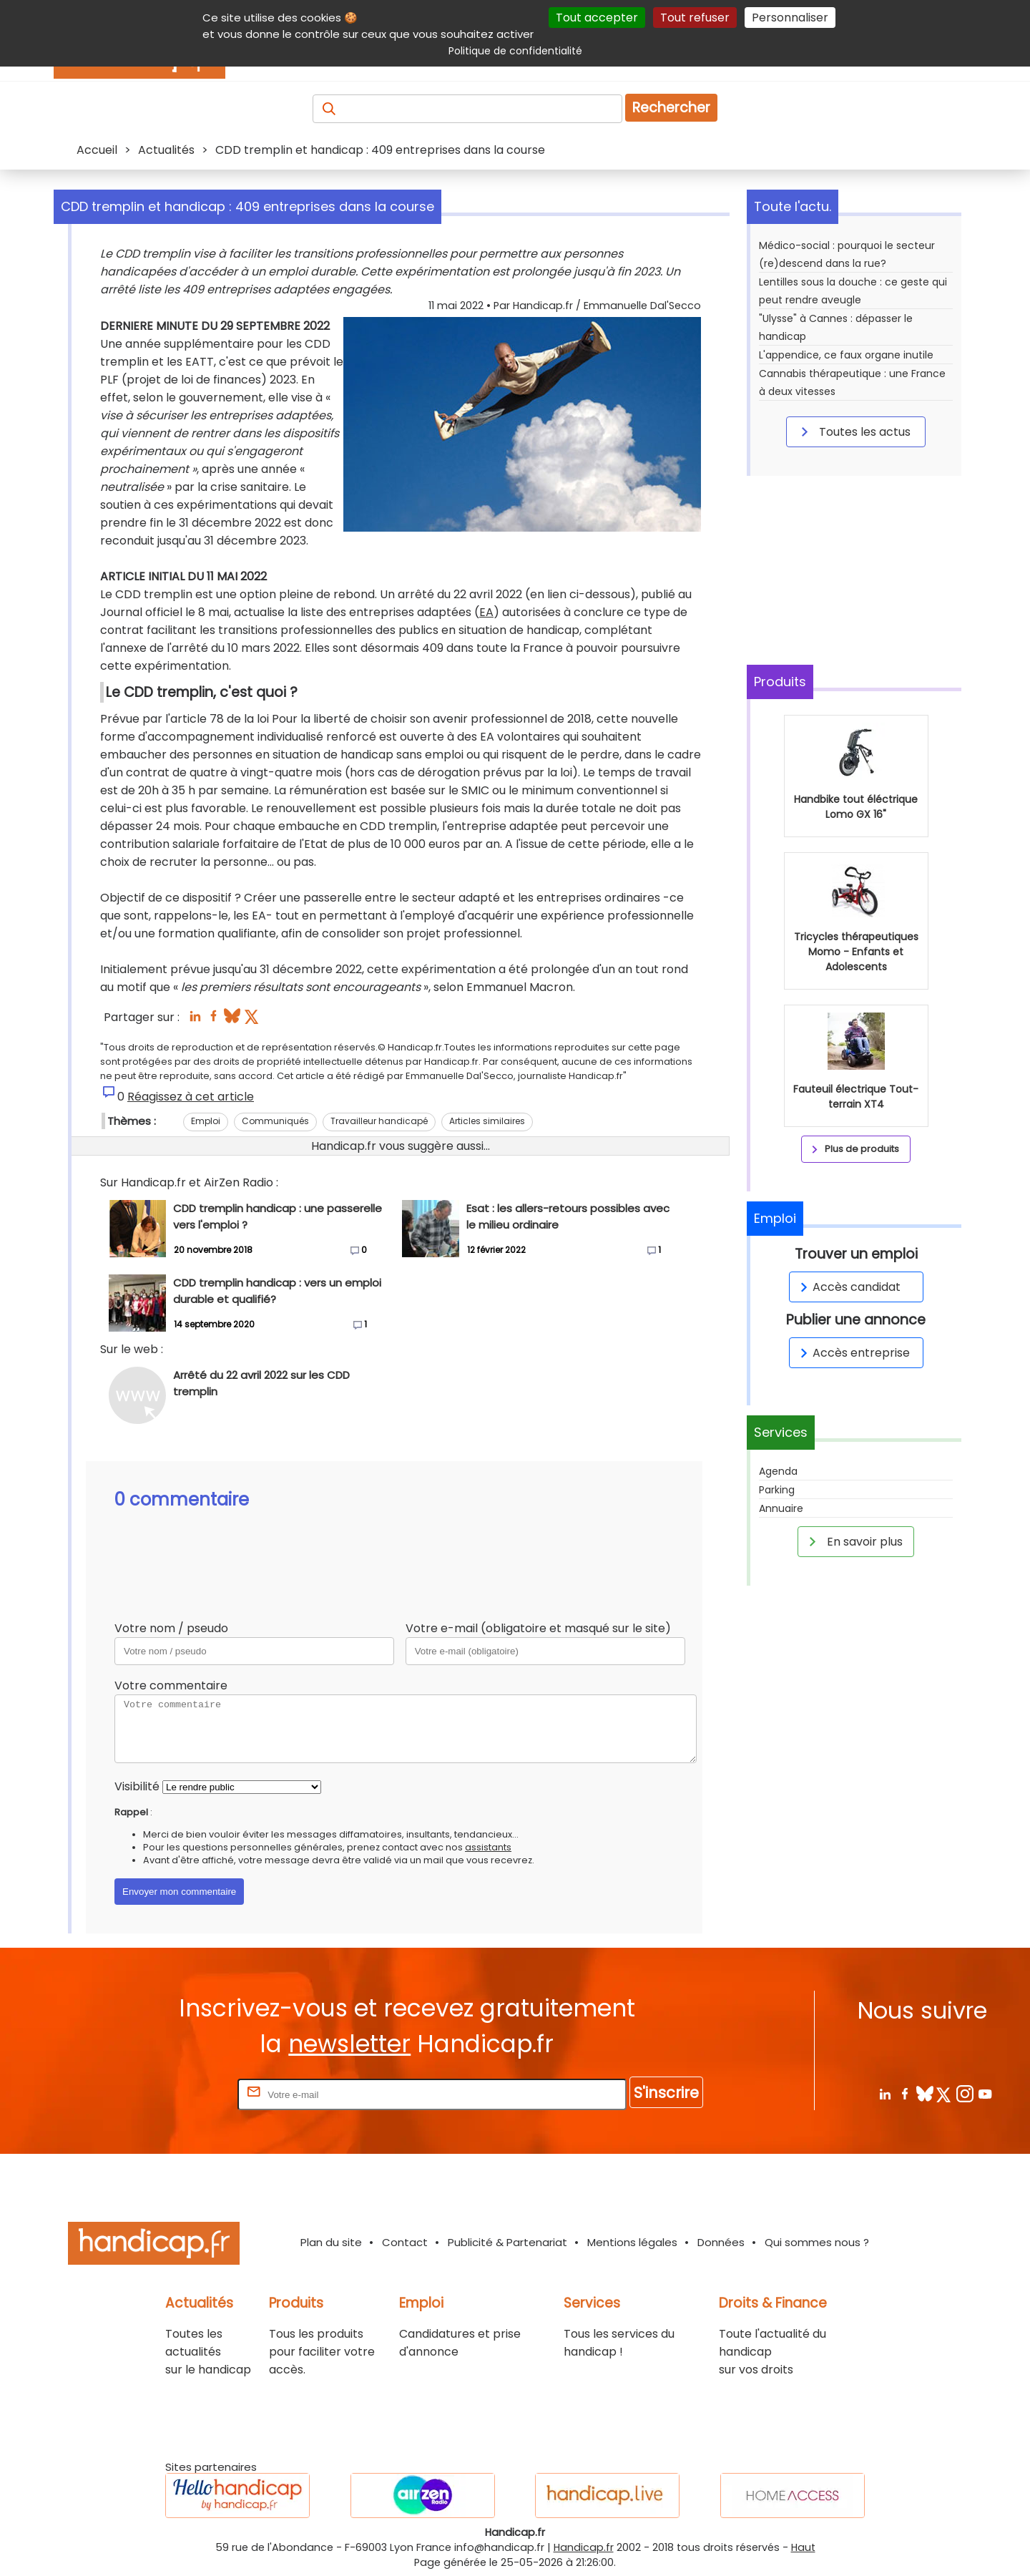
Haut (803, 2547)
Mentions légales (632, 2242)
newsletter (349, 2044)
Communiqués (275, 1121)
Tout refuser (695, 17)
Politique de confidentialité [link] (515, 51)
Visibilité (137, 1786)
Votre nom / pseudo (171, 1628)
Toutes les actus (853, 431)
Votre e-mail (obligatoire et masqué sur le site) (538, 1628)
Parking (777, 1490)
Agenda (778, 1471)
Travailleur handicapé (379, 1121)
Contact (405, 2242)
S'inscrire (666, 2092)
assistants (488, 1847)
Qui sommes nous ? (817, 2242)
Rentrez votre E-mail (177, 2094)
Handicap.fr (584, 2547)
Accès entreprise (852, 1353)
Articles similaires (487, 1121)
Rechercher (671, 107)
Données (721, 2242)
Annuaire (781, 1508)
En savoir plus (853, 1541)
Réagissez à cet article (190, 1096)
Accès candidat (848, 1287)
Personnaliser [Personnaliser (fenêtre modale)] (790, 17)
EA (486, 612)
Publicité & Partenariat (507, 2242)
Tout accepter (597, 17)
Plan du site (331, 2242)
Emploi (205, 1121)
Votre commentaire (170, 1685)
